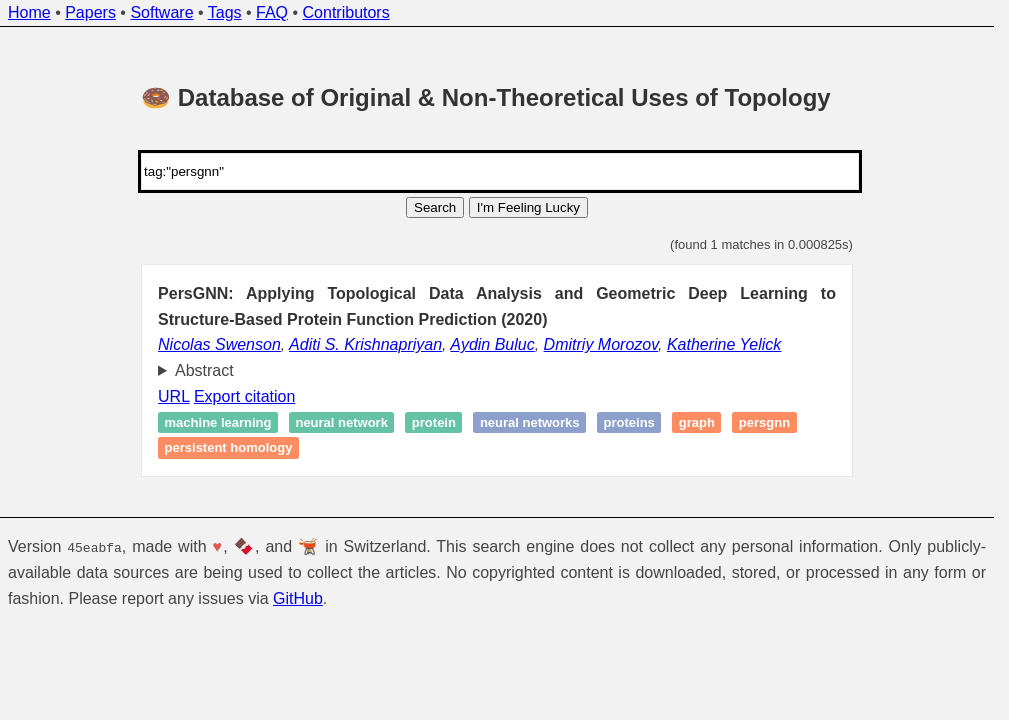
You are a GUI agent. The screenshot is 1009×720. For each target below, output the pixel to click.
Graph (697, 422)
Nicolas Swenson (219, 344)
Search (435, 207)
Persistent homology (229, 448)
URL (173, 396)
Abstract (204, 370)
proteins (629, 422)
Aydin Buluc (492, 344)
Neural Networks (530, 422)
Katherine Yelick (724, 344)
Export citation (244, 396)
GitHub (298, 598)
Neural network (341, 422)
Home (29, 12)
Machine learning (218, 422)
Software (161, 12)
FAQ (272, 12)
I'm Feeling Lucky (528, 207)
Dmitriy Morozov (601, 344)
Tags (225, 12)
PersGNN (764, 422)
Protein (434, 422)
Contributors (346, 12)
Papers (90, 12)
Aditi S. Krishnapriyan (365, 344)
